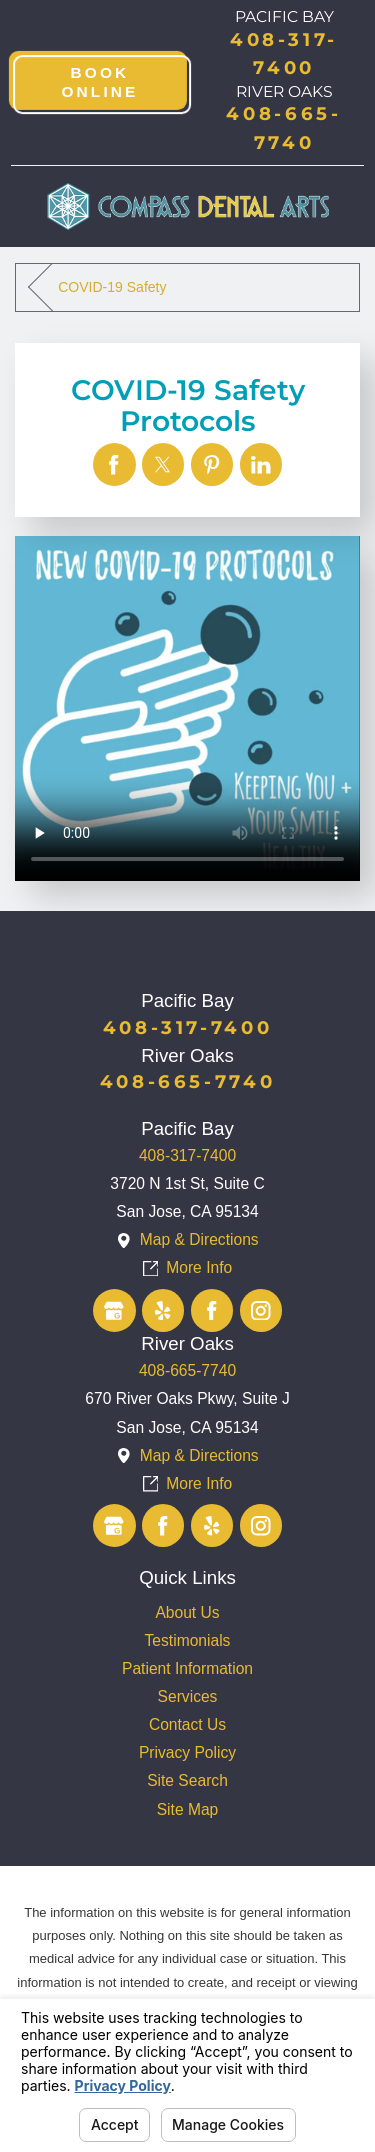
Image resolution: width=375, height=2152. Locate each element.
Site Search (187, 1780)
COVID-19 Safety (112, 287)
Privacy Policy (187, 1752)
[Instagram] (261, 1310)
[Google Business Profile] (114, 1310)
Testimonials (188, 1640)
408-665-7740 (187, 1370)
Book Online (101, 82)
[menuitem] (187, 1613)
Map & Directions (199, 1239)
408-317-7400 (187, 1155)
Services (188, 1696)
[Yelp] (163, 1310)
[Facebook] (212, 1310)
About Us (187, 1612)
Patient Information (187, 1668)
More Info (199, 1267)
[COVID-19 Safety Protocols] (114, 464)
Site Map (188, 1809)
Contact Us (187, 1724)
